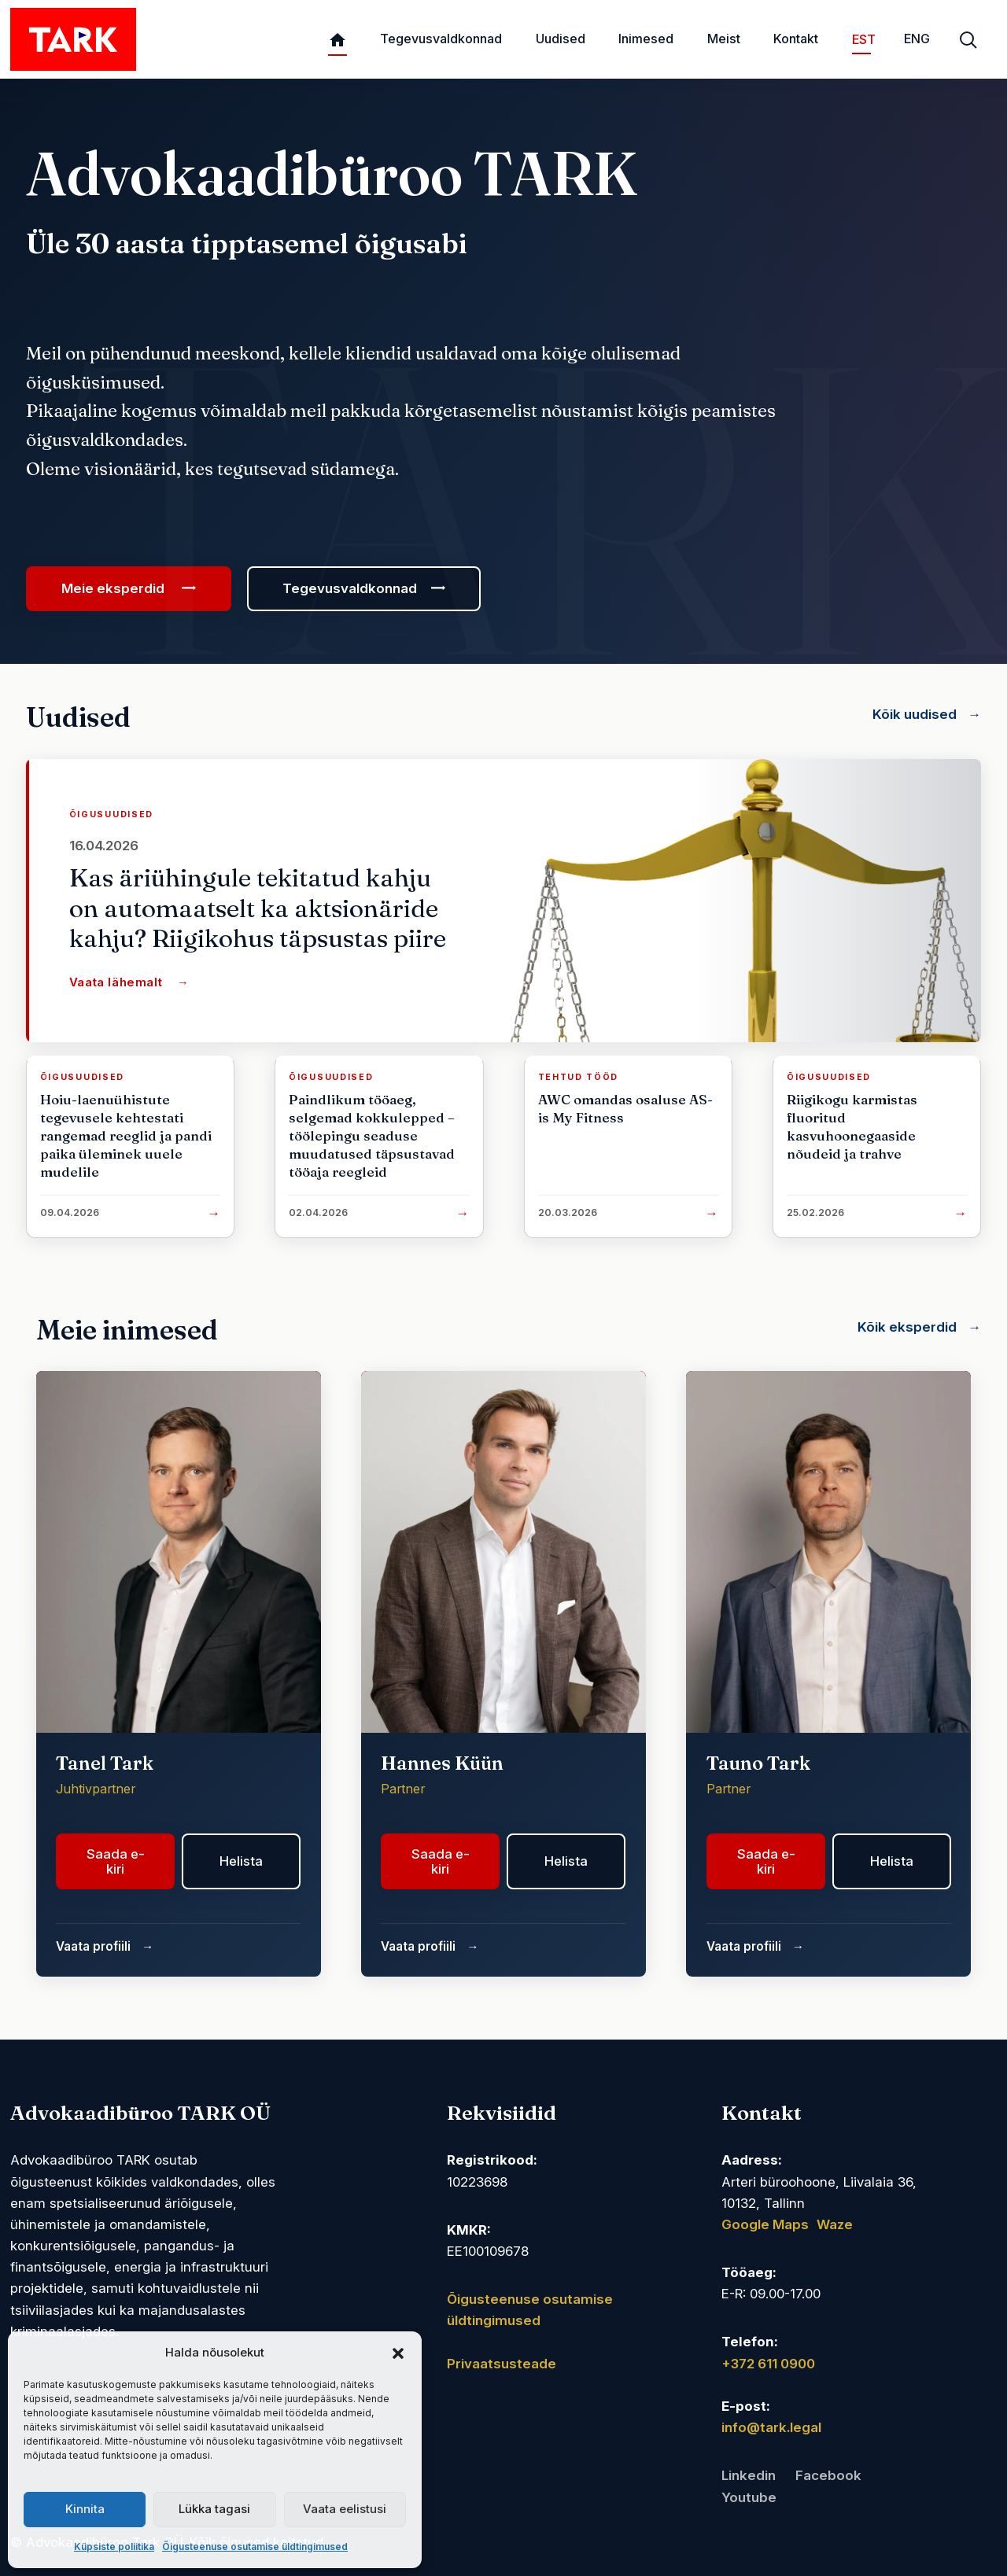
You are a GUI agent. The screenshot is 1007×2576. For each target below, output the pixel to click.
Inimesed (645, 38)
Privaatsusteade (501, 2363)
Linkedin (748, 2475)
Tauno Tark (758, 1763)
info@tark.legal (771, 2427)
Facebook (828, 2475)
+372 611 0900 (768, 2363)
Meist (723, 38)
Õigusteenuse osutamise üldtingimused (255, 2546)
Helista (241, 1861)
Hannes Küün (442, 1763)
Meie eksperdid (114, 588)
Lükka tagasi (214, 2508)
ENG (917, 38)
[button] (398, 2352)
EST (861, 39)
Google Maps (765, 2224)
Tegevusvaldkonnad (441, 38)
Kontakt (795, 38)
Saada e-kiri (116, 1861)
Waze (835, 2224)
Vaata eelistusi (344, 2508)
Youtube (748, 2497)
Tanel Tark (104, 1763)
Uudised (560, 38)
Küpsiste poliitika (114, 2546)
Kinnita (85, 2508)
